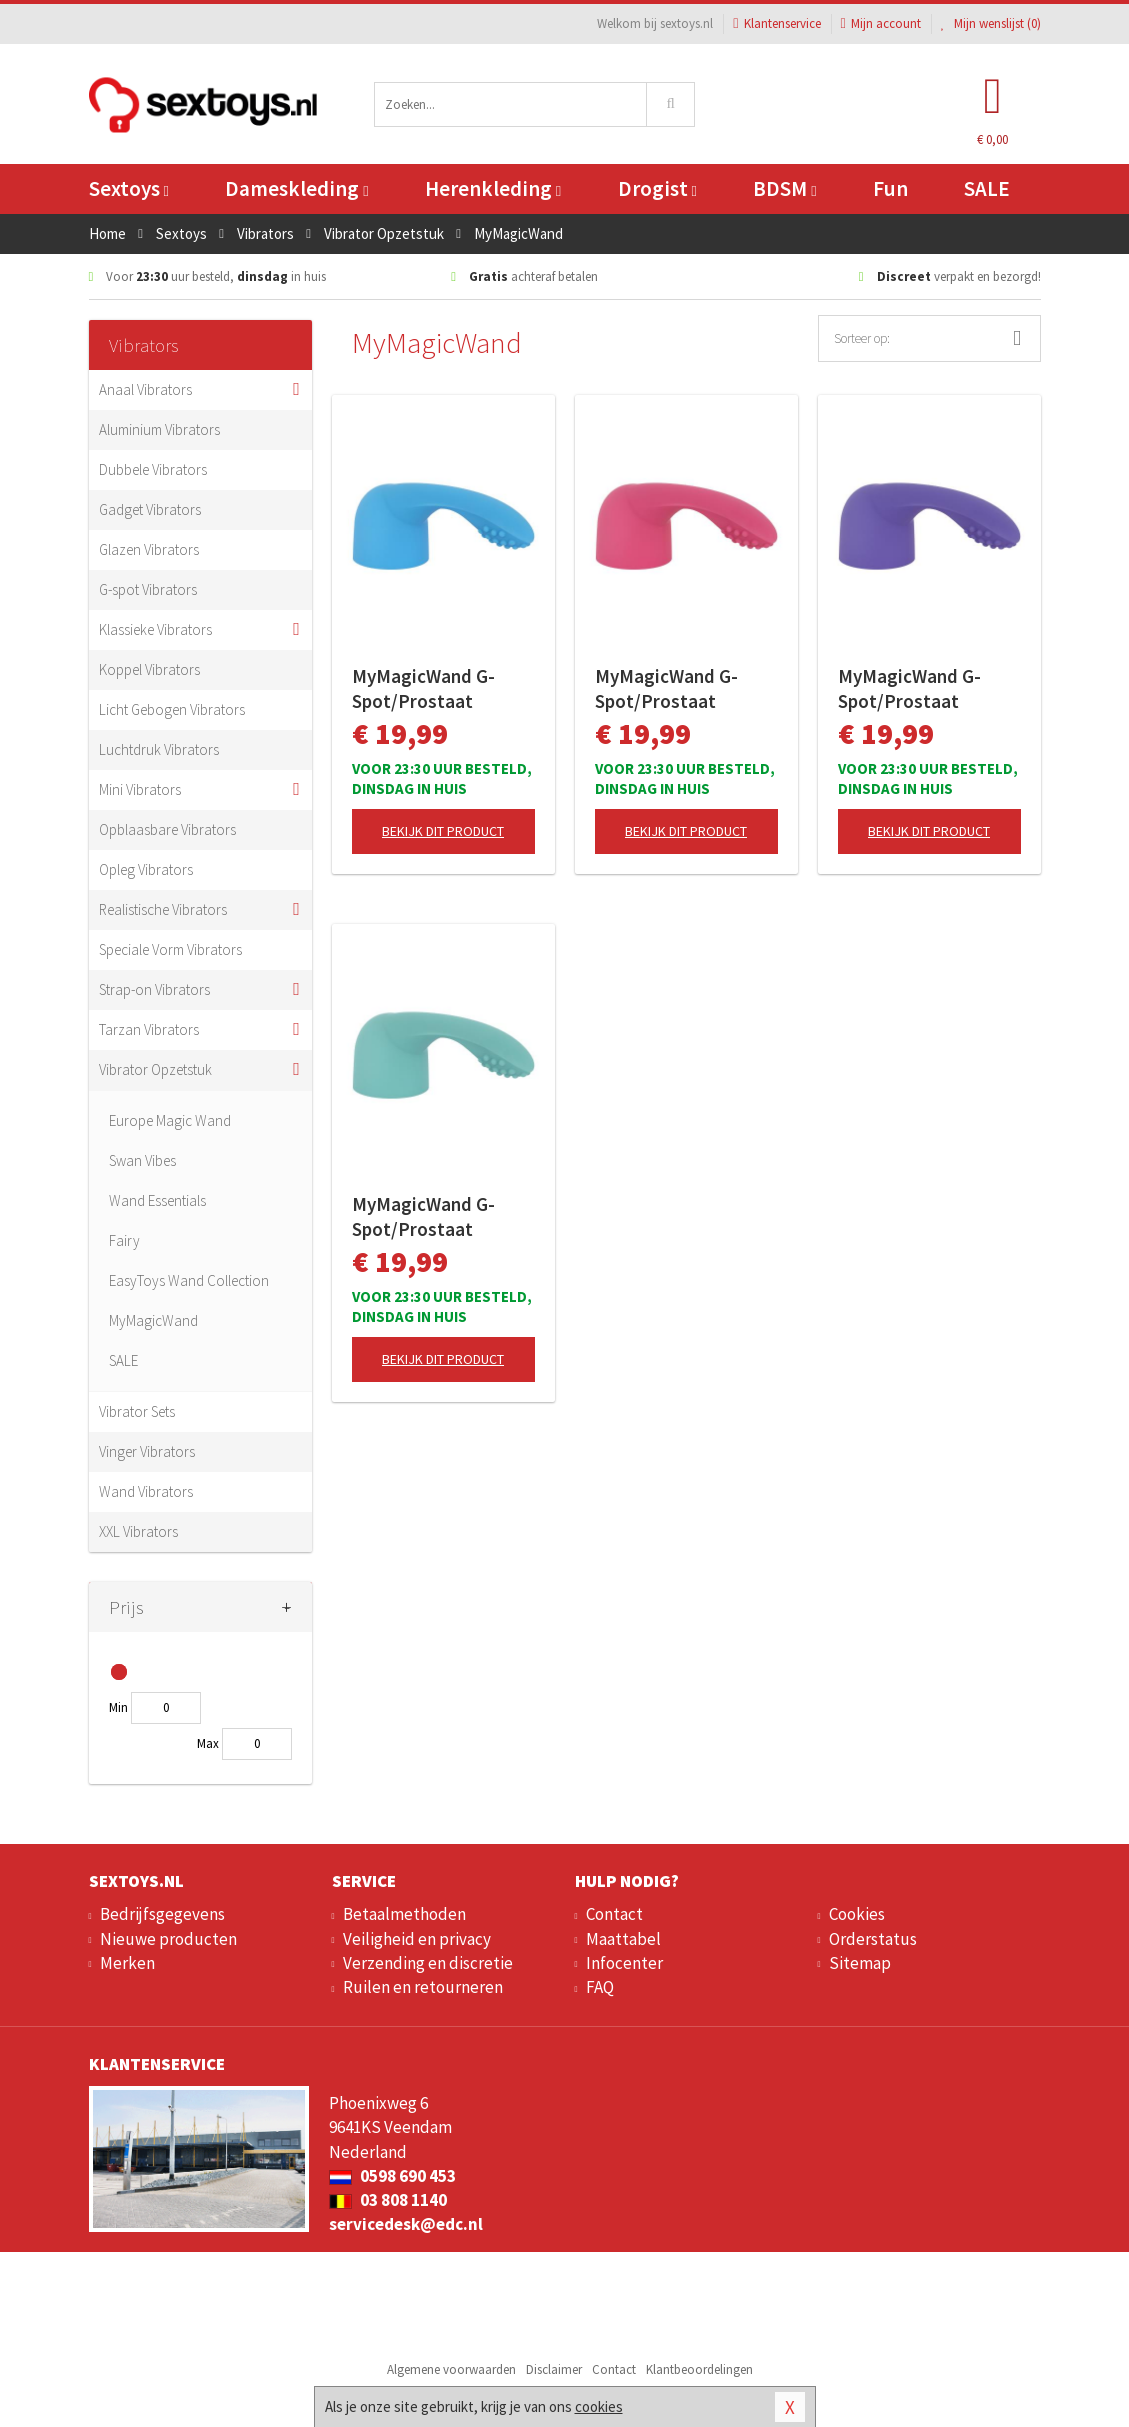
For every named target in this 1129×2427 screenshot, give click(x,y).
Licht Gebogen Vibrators (172, 709)
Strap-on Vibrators (154, 989)
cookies (599, 2406)
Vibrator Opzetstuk (155, 1069)
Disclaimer (554, 2369)
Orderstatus (873, 1939)
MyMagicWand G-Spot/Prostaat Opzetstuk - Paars (912, 689)
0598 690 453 (392, 2176)
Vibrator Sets (137, 1411)
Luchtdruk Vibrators (159, 749)
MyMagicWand (153, 1320)
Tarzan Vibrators (149, 1029)
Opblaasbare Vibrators (167, 829)
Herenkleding (493, 188)
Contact (614, 1914)
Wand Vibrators (146, 1491)
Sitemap (860, 1963)
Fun (890, 188)
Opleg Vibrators (146, 869)
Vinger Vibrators (147, 1451)
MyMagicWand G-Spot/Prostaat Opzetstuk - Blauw (428, 689)
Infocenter (624, 1963)
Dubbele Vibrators (153, 469)
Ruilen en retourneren (423, 1987)
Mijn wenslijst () (991, 23)
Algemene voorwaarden (451, 2369)
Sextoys (129, 188)
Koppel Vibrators (149, 669)
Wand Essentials (157, 1200)
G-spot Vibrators (148, 589)
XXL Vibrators (138, 1531)
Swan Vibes (142, 1160)
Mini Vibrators (140, 789)
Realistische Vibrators (163, 909)
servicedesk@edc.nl (406, 2224)
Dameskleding (296, 188)
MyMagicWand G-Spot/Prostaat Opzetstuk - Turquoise (423, 1217)
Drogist (657, 188)
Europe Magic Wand (170, 1120)
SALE (987, 188)
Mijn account (881, 23)
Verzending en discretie (428, 1963)
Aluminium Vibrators (159, 429)
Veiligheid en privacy (417, 1939)
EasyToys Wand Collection (189, 1280)
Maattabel (623, 1939)
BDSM (784, 188)
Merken (127, 1963)
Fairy (124, 1240)
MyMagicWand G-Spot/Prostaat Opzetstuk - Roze (667, 689)
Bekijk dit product (443, 831)
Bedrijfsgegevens (162, 1914)
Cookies (857, 1914)
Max (208, 1743)
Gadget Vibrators (150, 509)
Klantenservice (776, 23)
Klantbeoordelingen (699, 2369)
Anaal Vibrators (145, 389)
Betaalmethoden (404, 1914)
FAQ (600, 1987)
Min (118, 1707)
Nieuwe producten (168, 1939)
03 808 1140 (388, 2200)
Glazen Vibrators (149, 549)
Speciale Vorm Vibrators (170, 949)
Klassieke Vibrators (155, 629)
